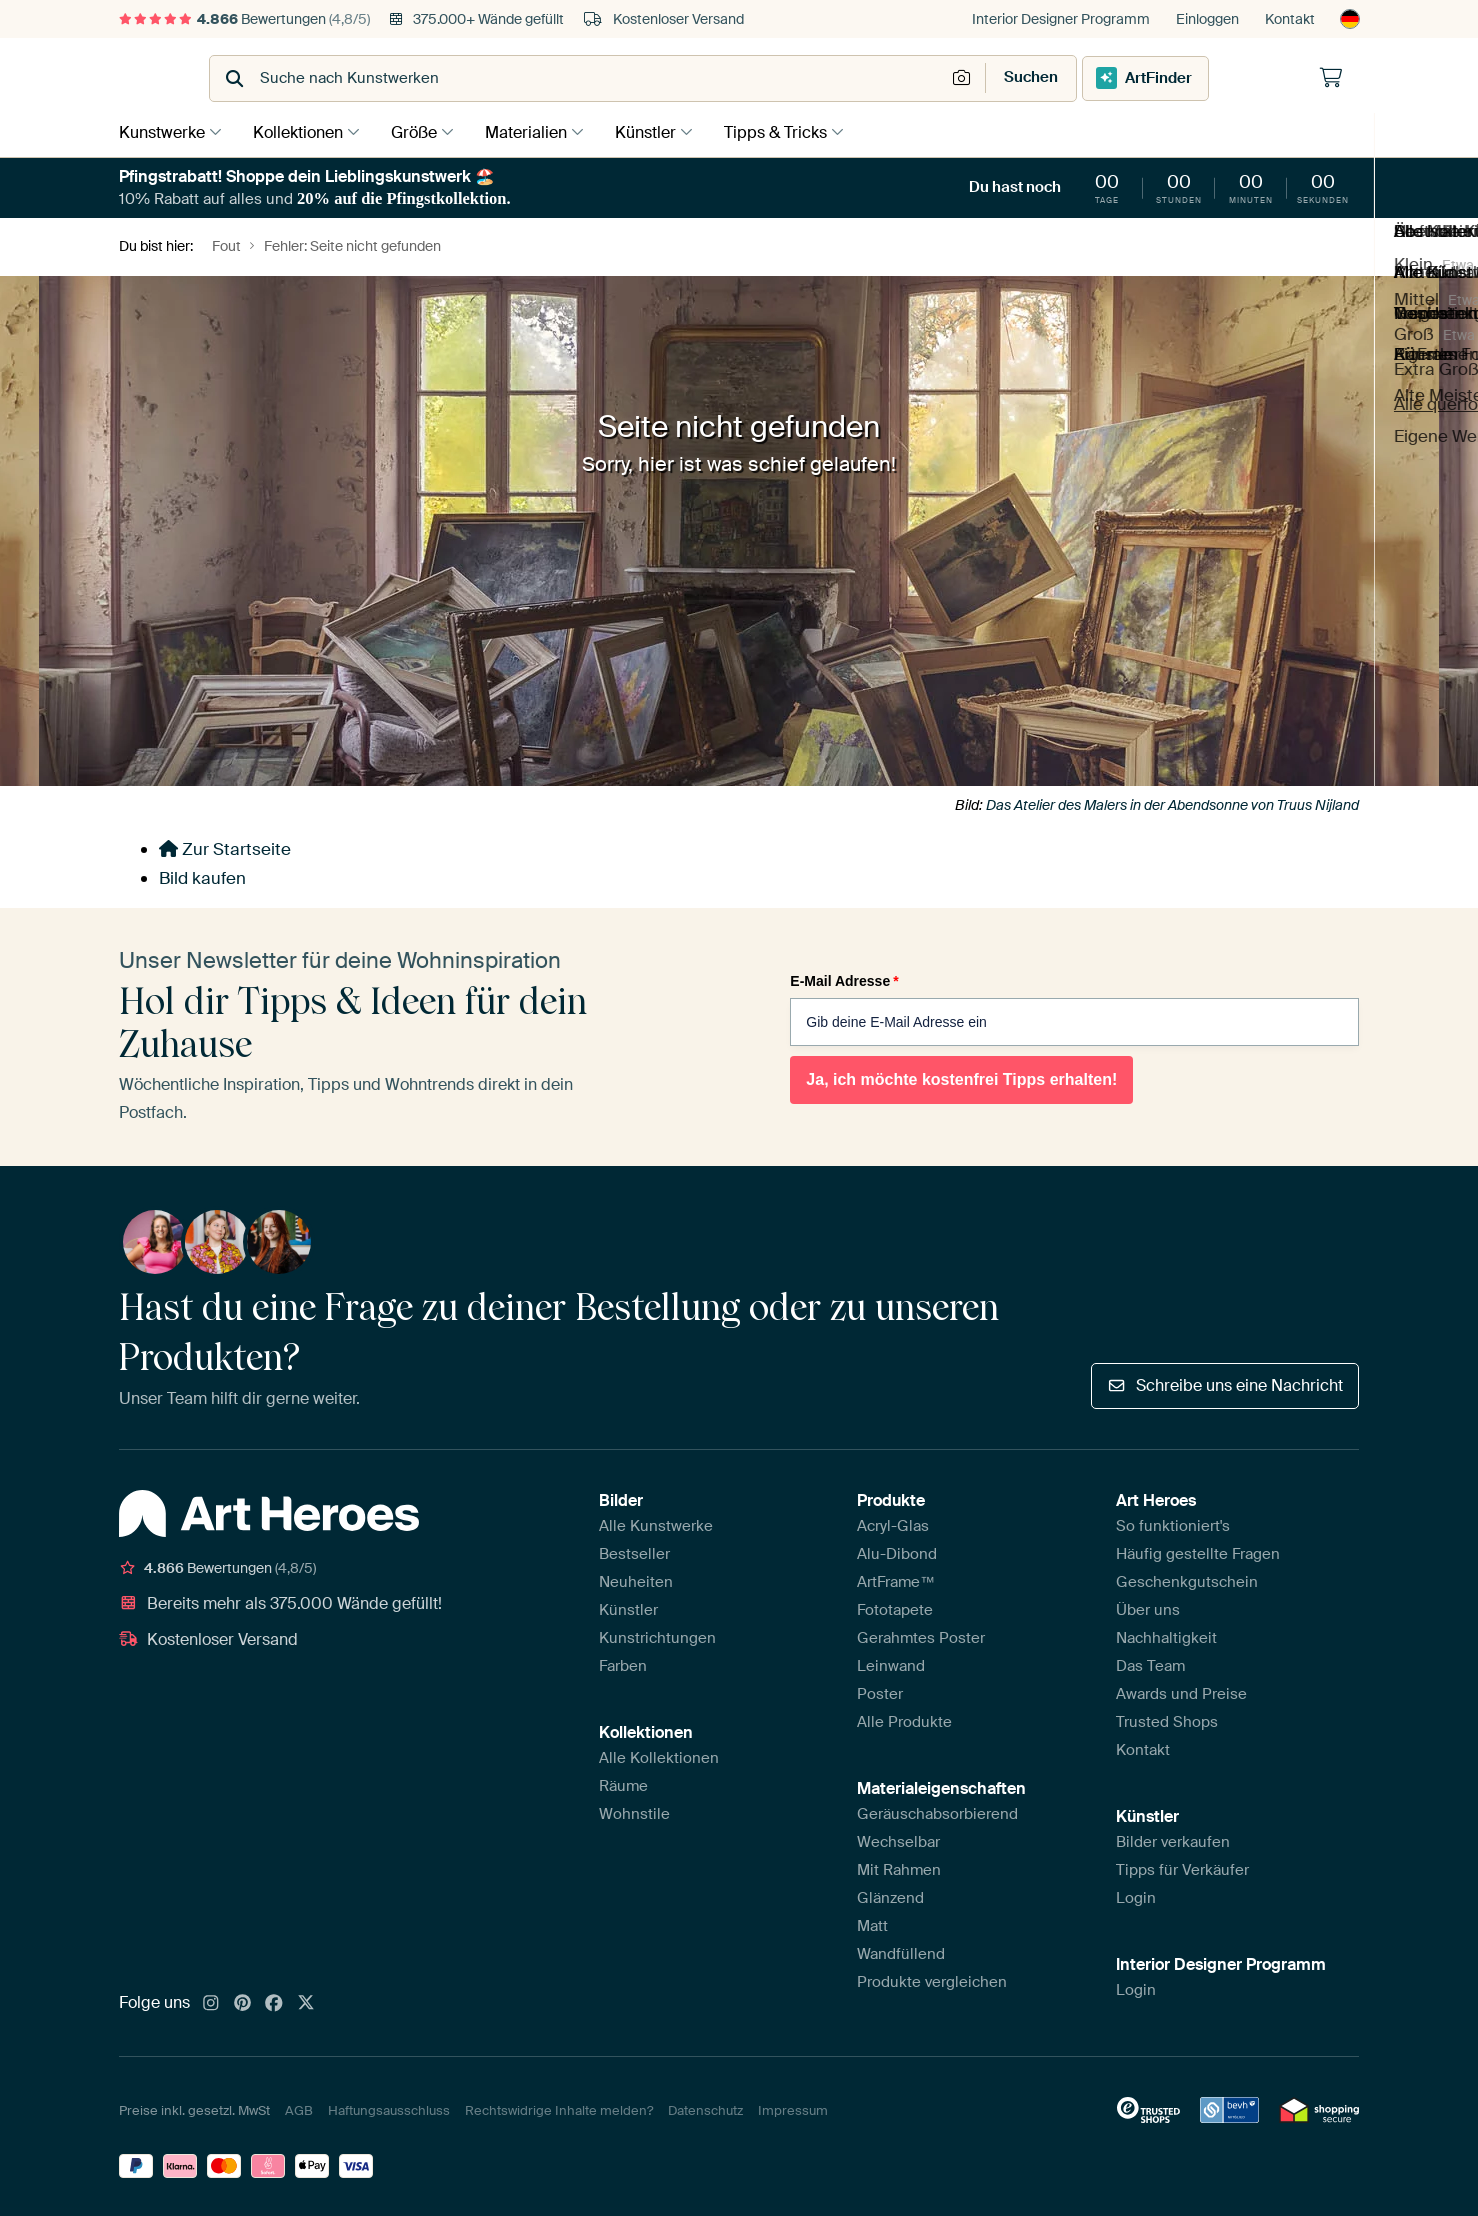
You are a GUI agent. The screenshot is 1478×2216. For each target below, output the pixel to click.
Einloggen (1207, 19)
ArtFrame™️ (896, 1580)
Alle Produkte (904, 1720)
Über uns (1148, 1608)
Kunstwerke (162, 131)
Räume (623, 1784)
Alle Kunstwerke (656, 1524)
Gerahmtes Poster (921, 1636)
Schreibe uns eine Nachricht (1225, 1383)
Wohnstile (634, 1812)
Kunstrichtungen (657, 1636)
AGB (299, 2108)
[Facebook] (274, 2002)
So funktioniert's (1173, 1524)
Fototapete (895, 1608)
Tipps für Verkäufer (1182, 1868)
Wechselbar (898, 1840)
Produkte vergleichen (932, 1980)
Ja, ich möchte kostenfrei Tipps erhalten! (961, 1078)
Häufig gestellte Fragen (1198, 1552)
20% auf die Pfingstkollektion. (404, 197)
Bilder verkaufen (1173, 1840)
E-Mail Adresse (844, 980)
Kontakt (1290, 19)
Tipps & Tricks (800, 131)
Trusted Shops (1167, 1720)
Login (1136, 1896)
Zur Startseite (225, 847)
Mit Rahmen (899, 1868)
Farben (623, 1664)
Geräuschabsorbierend (937, 1812)
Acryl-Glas (893, 1524)
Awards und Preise (1181, 1692)
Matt (872, 1924)
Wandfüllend (901, 1952)
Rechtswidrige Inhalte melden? (559, 2108)
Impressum (793, 2108)
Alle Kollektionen (659, 1756)
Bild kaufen (202, 876)
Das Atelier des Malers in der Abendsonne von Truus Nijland (1172, 803)
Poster (880, 1692)
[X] (306, 2002)
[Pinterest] (243, 2002)
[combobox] (689, 78)
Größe (424, 131)
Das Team (1150, 1664)
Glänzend (890, 1896)
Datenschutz (705, 2108)
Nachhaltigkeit (1166, 1636)
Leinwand (891, 1664)
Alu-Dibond (897, 1552)
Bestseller (634, 1552)
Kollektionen (303, 131)
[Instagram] (211, 2002)
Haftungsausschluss (389, 2108)
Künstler (665, 131)
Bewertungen (244, 19)
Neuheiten (636, 1580)
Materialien (541, 131)
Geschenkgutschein (1187, 1580)
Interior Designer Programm (1061, 19)
